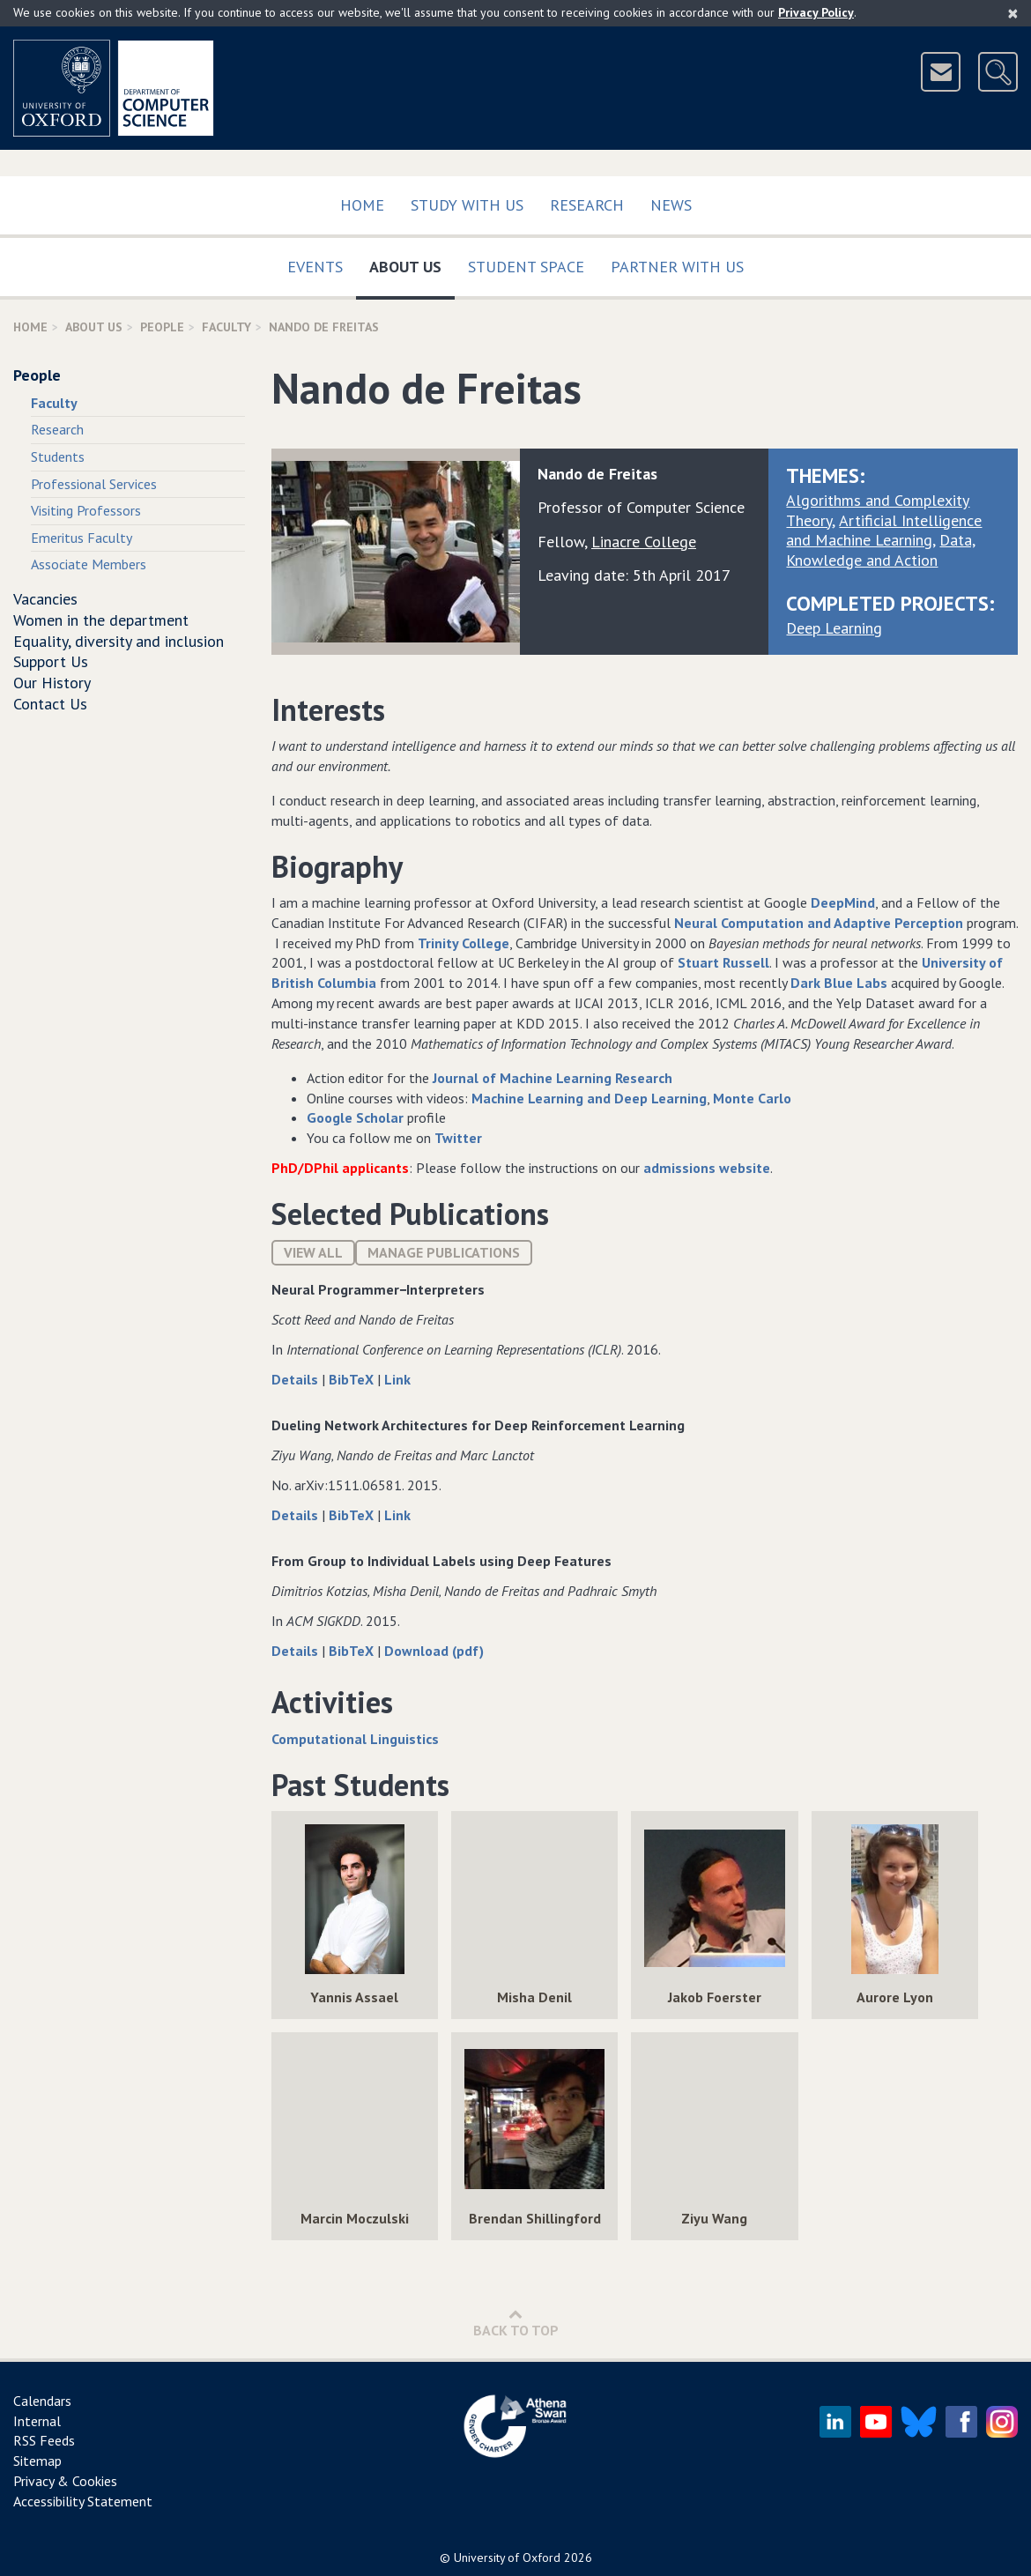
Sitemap (37, 2460)
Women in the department (101, 620)
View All (313, 1252)
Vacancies (45, 599)
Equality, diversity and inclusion (118, 641)
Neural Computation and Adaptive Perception (817, 923)
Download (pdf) (434, 1650)
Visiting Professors (86, 510)
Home (362, 205)
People (162, 327)
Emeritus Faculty (81, 537)
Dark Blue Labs (838, 982)
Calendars (42, 2400)
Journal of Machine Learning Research (552, 1078)
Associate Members (88, 564)
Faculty (226, 327)
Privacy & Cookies (65, 2481)
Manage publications (443, 1252)
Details (296, 1379)
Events (315, 266)
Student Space (526, 266)
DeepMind (843, 902)
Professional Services (94, 484)
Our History (52, 682)
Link (397, 1379)
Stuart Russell (723, 962)
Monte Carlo (752, 1098)
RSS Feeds (44, 2440)
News (671, 205)
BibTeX (353, 1379)
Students (58, 456)
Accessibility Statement (82, 2501)
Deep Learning (834, 628)
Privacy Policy (816, 12)
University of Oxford (507, 2557)
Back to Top (516, 2322)
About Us (412, 263)
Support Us (50, 661)
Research (587, 205)
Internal (37, 2421)
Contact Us (50, 704)
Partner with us (677, 266)
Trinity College (463, 943)
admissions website (706, 1168)
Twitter (458, 1138)
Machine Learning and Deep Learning (589, 1098)
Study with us (467, 205)
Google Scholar (355, 1117)
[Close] (1013, 13)
